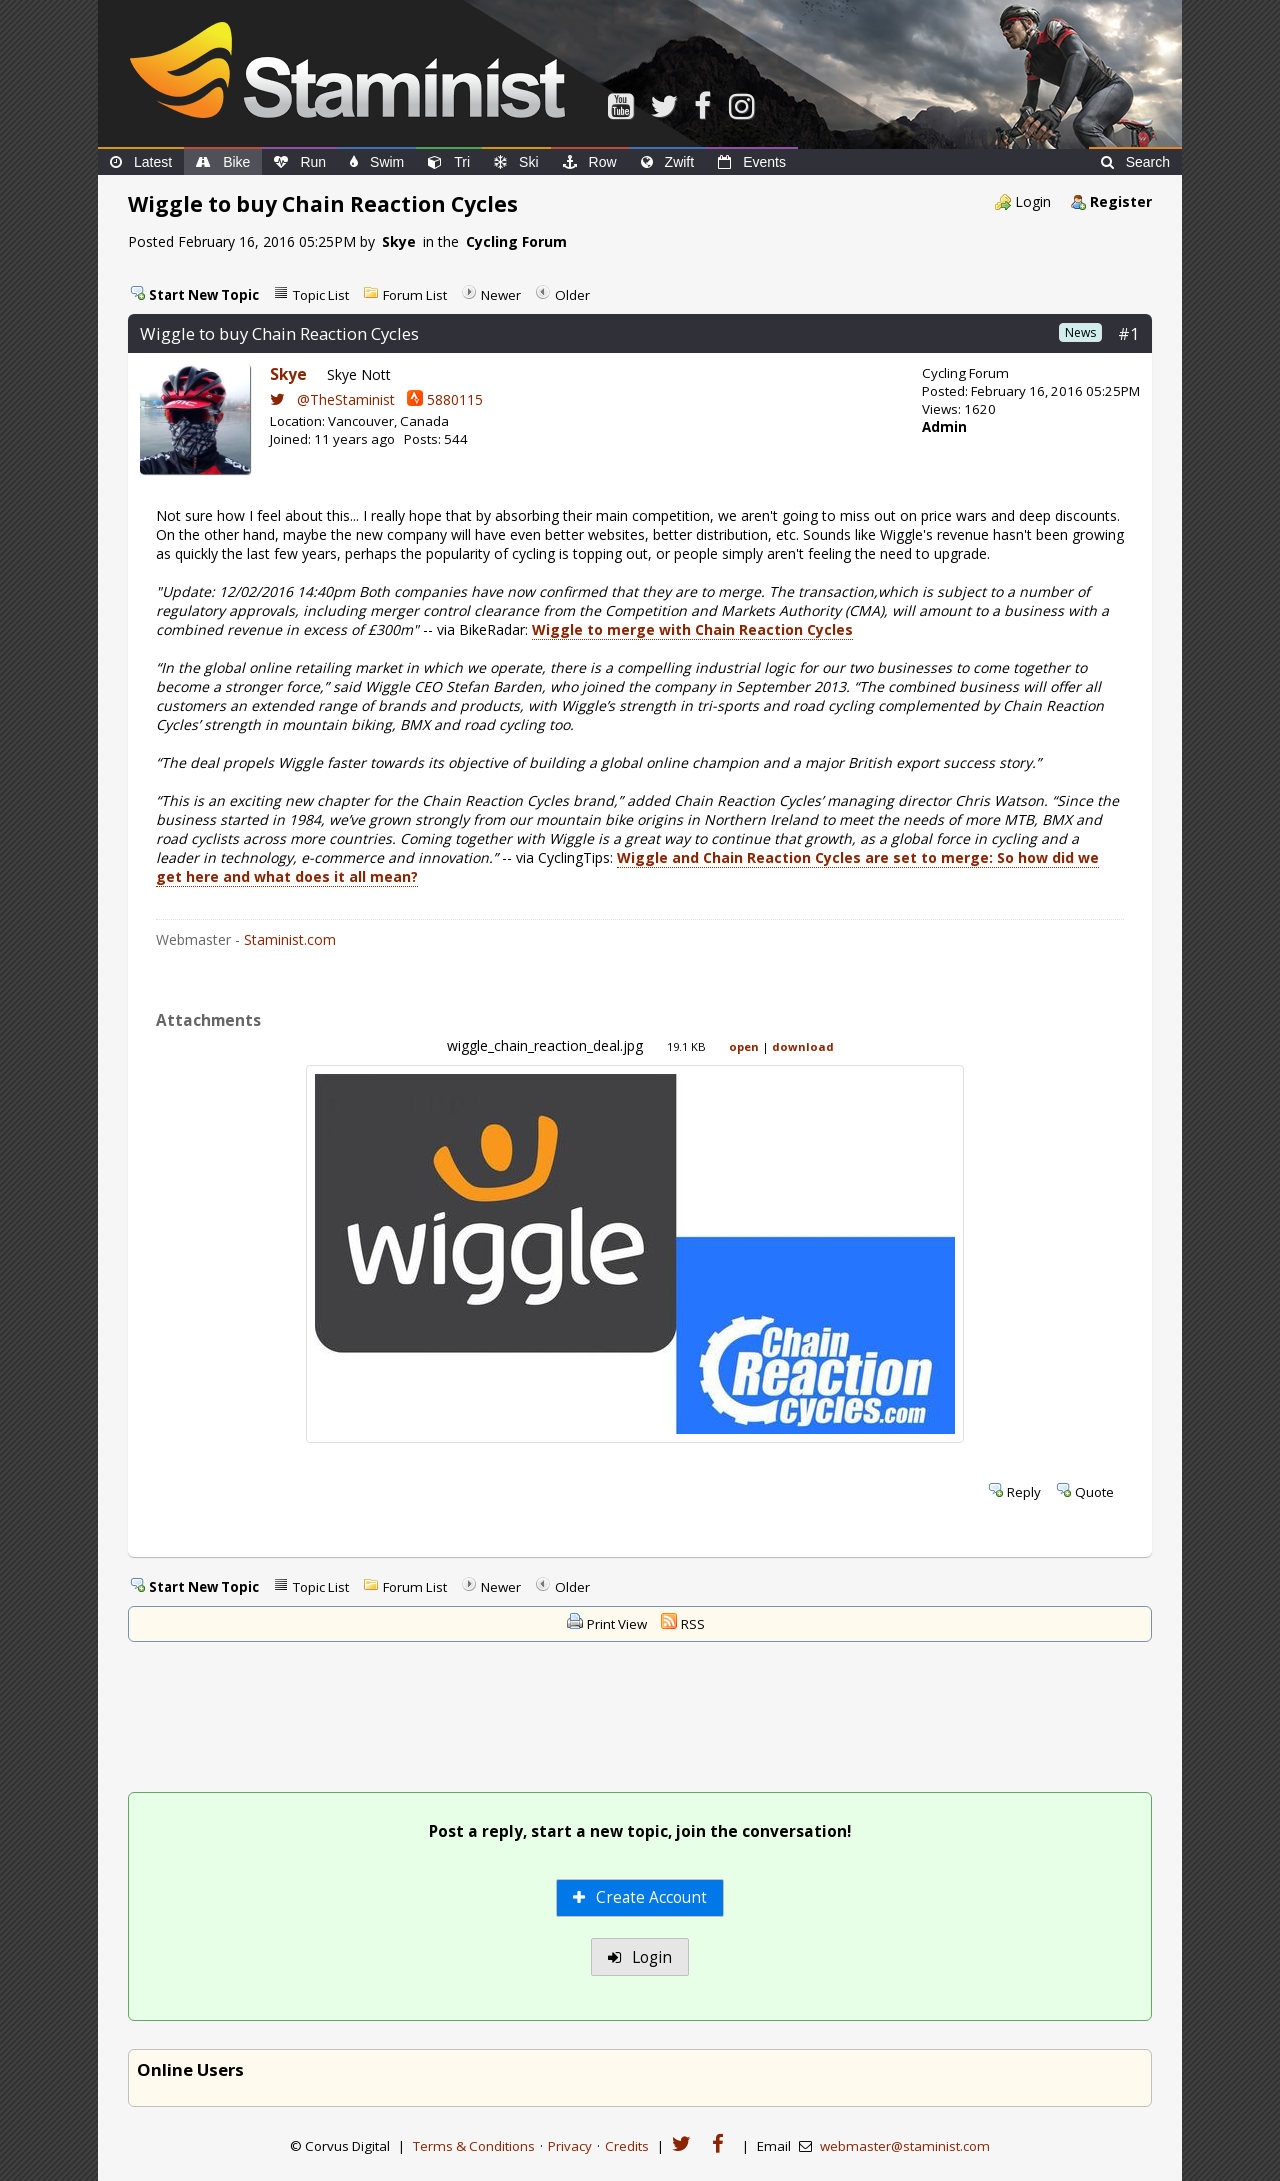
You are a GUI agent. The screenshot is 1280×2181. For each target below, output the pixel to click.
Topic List (321, 295)
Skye (399, 241)
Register (1121, 201)
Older (572, 295)
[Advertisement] (640, 1719)
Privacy (570, 2146)
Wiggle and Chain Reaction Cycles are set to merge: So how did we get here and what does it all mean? (627, 867)
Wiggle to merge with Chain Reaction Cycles (692, 629)
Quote (1094, 1492)
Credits (627, 2146)
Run (300, 162)
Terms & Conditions (474, 2146)
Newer (501, 295)
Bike (223, 162)
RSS (693, 1624)
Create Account (640, 1897)
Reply (1024, 1492)
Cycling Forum (516, 241)
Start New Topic (204, 295)
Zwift (668, 162)
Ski (516, 162)
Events (752, 162)
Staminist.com (290, 939)
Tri (449, 162)
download (803, 1046)
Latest (141, 162)
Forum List (415, 295)
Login (1033, 201)
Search (1135, 162)
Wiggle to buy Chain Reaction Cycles (279, 333)
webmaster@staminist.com (905, 2146)
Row (590, 162)
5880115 (445, 399)
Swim (377, 162)
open (744, 1046)
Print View (617, 1624)
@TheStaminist (332, 399)
